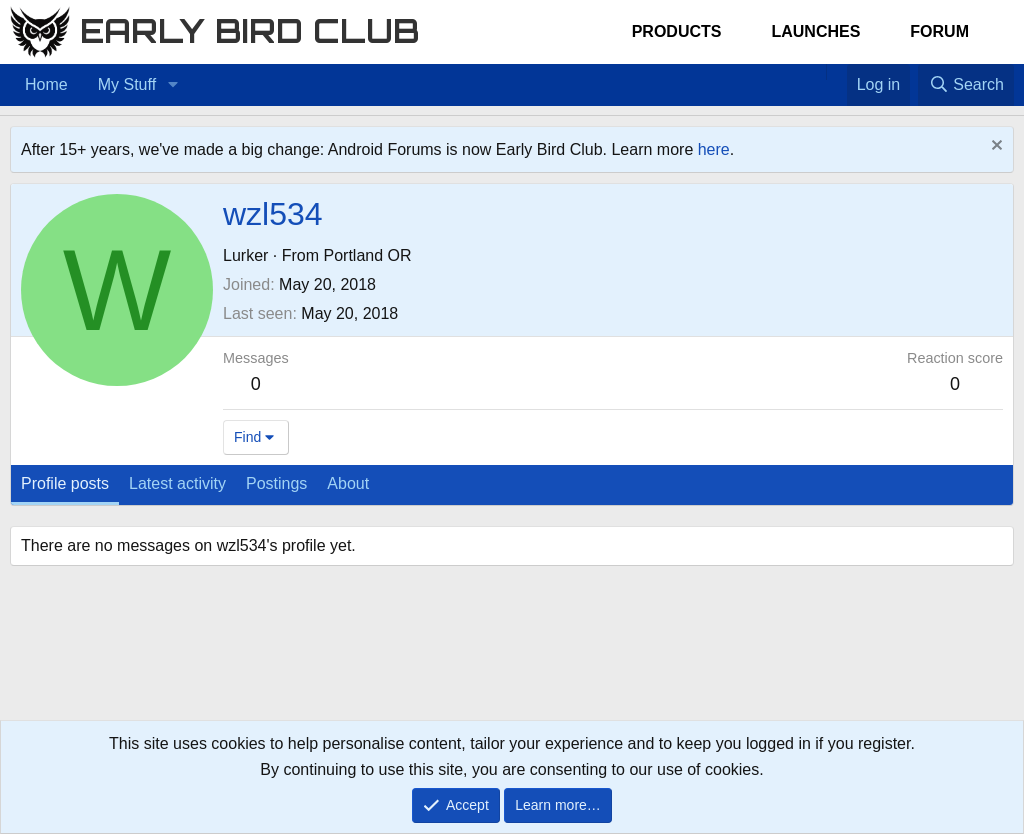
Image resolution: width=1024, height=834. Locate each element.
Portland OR (367, 255)
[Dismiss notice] (994, 147)
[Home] (816, 72)
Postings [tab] (276, 483)
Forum (939, 31)
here (714, 149)
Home (46, 84)
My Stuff (127, 84)
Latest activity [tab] (177, 483)
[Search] (966, 85)
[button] (172, 85)
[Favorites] (836, 72)
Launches (815, 31)
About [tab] (348, 483)
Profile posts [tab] (65, 483)
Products (677, 31)
